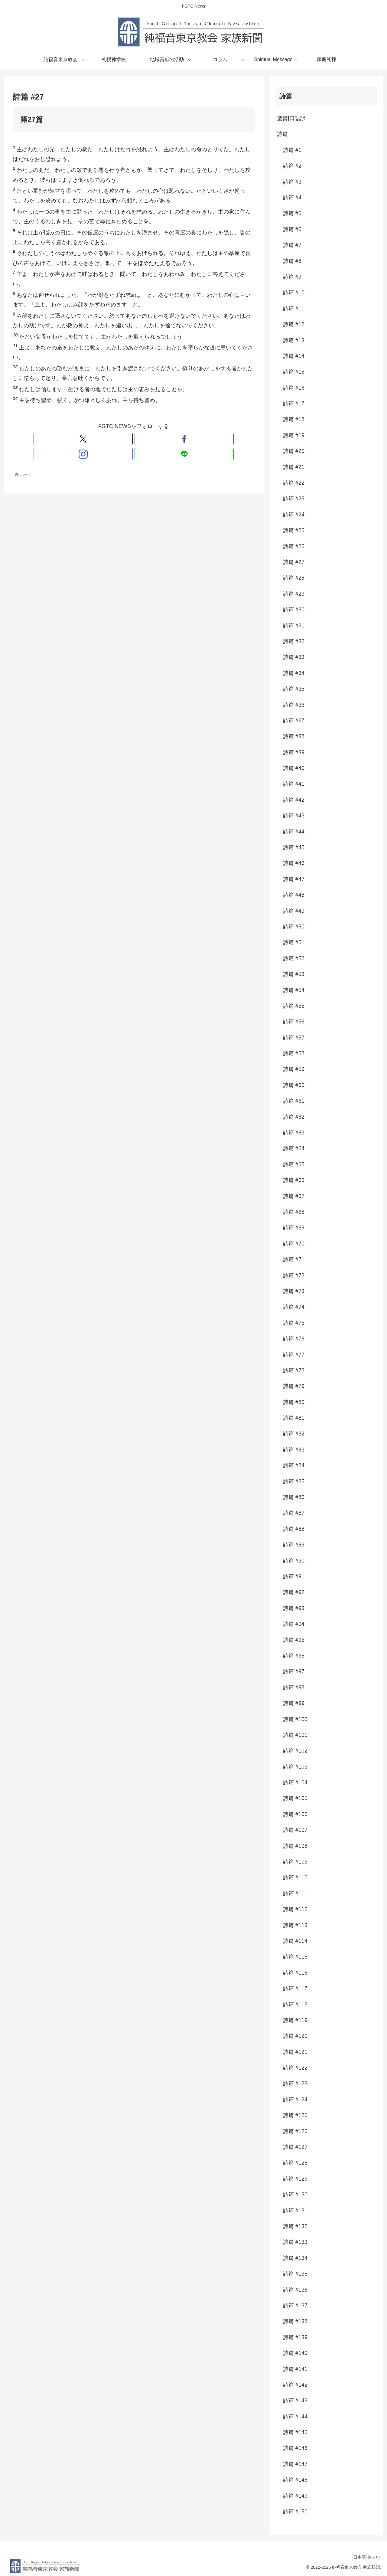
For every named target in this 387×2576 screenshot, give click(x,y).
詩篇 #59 (293, 1069)
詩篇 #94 (293, 1624)
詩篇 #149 (295, 2496)
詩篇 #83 (293, 1450)
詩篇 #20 (293, 451)
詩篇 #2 (292, 166)
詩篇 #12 (293, 324)
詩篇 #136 (295, 2290)
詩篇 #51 (293, 942)
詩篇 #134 (295, 2258)
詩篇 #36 (293, 705)
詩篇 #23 (293, 499)
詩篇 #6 (292, 229)
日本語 (352, 2557)
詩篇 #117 (295, 1988)
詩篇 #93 (293, 1608)
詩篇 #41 (293, 784)
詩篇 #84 (293, 1465)
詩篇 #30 (293, 610)
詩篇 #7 (292, 245)
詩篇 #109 (295, 1862)
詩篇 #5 (292, 213)
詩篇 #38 (293, 736)
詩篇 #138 (295, 2321)
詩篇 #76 (293, 1339)
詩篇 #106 (295, 1814)
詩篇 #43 (293, 816)
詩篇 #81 (293, 1418)
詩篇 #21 (293, 467)
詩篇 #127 (295, 2147)
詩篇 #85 (293, 1481)
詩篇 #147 (295, 2464)
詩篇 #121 (295, 2052)
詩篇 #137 (295, 2306)
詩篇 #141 (295, 2369)
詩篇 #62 (293, 1117)
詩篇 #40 (293, 768)
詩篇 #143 (295, 2401)
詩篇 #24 (293, 515)
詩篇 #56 (293, 1022)
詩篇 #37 (293, 721)
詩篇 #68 (293, 1212)
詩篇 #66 (293, 1180)
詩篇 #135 (295, 2274)
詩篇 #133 (295, 2242)
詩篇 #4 (292, 198)
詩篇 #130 (295, 2194)
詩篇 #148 (295, 2480)
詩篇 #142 (295, 2385)
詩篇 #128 (295, 2163)
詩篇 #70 (293, 1244)
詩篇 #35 (293, 689)
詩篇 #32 (293, 641)
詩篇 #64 (293, 1148)
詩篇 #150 (295, 2512)
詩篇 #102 (295, 1751)
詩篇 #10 (293, 293)
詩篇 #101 (295, 1735)
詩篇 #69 (293, 1228)
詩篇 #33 (293, 657)
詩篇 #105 (295, 1798)
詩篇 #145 (295, 2432)
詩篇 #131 (295, 2211)
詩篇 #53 (293, 974)
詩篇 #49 (293, 911)
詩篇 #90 (293, 1561)
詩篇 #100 (295, 1719)
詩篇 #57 (293, 1038)
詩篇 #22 (293, 483)
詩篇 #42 (293, 800)
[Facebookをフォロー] (127, 439)
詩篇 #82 (293, 1434)
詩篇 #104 (295, 1782)
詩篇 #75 (293, 1323)
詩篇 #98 (293, 1687)
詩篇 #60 (293, 1085)
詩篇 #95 (293, 1640)
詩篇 (282, 134)
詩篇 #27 (293, 562)
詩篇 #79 (293, 1386)
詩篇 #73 (293, 1291)
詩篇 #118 (295, 2005)
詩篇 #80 (293, 1402)
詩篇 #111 (295, 1893)
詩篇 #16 (293, 388)
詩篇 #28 (293, 578)
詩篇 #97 (293, 1671)
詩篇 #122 (295, 2068)
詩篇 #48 (293, 895)
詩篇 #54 (293, 990)
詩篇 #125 (295, 2115)
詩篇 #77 (293, 1355)
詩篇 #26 (293, 546)
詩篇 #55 (293, 1006)
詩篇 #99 (293, 1703)
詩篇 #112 (295, 1909)
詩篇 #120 (295, 2036)
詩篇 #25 (293, 530)
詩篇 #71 (293, 1259)
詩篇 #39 (293, 752)
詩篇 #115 (295, 1957)
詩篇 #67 (293, 1196)
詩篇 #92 (293, 1592)
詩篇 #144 (295, 2417)
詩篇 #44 (293, 832)
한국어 (371, 2557)
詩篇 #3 (292, 182)
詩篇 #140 (295, 2353)
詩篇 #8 (292, 261)
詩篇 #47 (293, 879)
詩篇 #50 (293, 927)
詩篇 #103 (295, 1767)
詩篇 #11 (293, 309)
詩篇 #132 (295, 2226)
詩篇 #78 (293, 1370)
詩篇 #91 (293, 1576)
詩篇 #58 (293, 1053)
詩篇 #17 (293, 404)
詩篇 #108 (295, 1846)
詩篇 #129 (295, 2179)
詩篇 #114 (295, 1941)
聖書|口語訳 (291, 118)
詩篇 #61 (293, 1101)
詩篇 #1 (292, 150)
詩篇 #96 (293, 1656)
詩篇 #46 (293, 863)
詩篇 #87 (293, 1513)
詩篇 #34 (293, 673)
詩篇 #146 (295, 2448)
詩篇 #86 (293, 1497)
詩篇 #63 (293, 1133)
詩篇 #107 (295, 1830)
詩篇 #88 (293, 1529)
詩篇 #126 (295, 2131)
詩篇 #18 (293, 419)
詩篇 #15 (293, 372)
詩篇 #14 (293, 356)
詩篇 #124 (295, 2099)
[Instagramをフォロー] (141, 439)
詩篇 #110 (295, 1877)
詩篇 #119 (295, 2020)
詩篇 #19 (293, 435)
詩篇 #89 (293, 1545)
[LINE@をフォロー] (154, 439)
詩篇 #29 (293, 594)
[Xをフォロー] (113, 439)
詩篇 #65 (293, 1164)
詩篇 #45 (293, 847)
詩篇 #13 (293, 340)
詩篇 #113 (295, 1925)
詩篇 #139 (295, 2337)
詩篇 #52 (293, 958)
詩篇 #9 (292, 277)
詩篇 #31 (293, 626)
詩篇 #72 (293, 1275)
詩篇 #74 (293, 1307)
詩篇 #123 (295, 2083)
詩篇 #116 (295, 1973)
